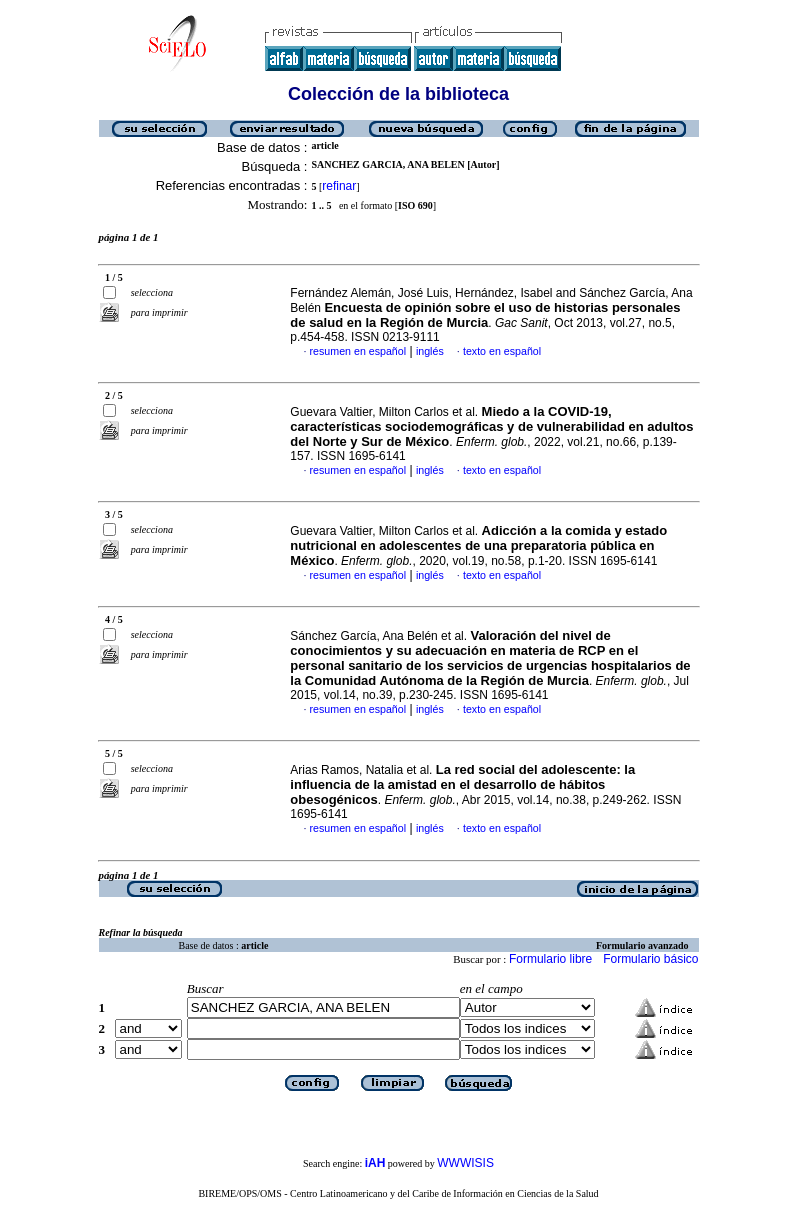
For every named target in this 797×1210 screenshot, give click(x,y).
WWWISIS (465, 1163)
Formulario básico (650, 959)
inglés (430, 351)
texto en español (502, 351)
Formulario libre (550, 959)
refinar (339, 186)
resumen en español (358, 351)
